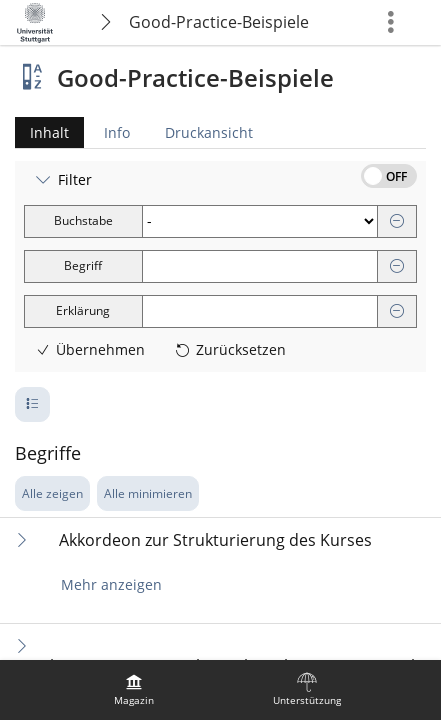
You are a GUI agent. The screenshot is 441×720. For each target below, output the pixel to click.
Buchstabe (83, 220)
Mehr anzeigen (111, 584)
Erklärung (83, 310)
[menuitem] (134, 690)
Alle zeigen (52, 493)
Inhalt (42, 132)
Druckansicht (209, 132)
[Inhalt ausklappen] (22, 539)
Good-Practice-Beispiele (219, 22)
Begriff (83, 265)
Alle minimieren (148, 493)
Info (117, 132)
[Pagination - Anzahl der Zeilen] (32, 404)
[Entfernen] (397, 221)
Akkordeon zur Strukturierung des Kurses (215, 540)
